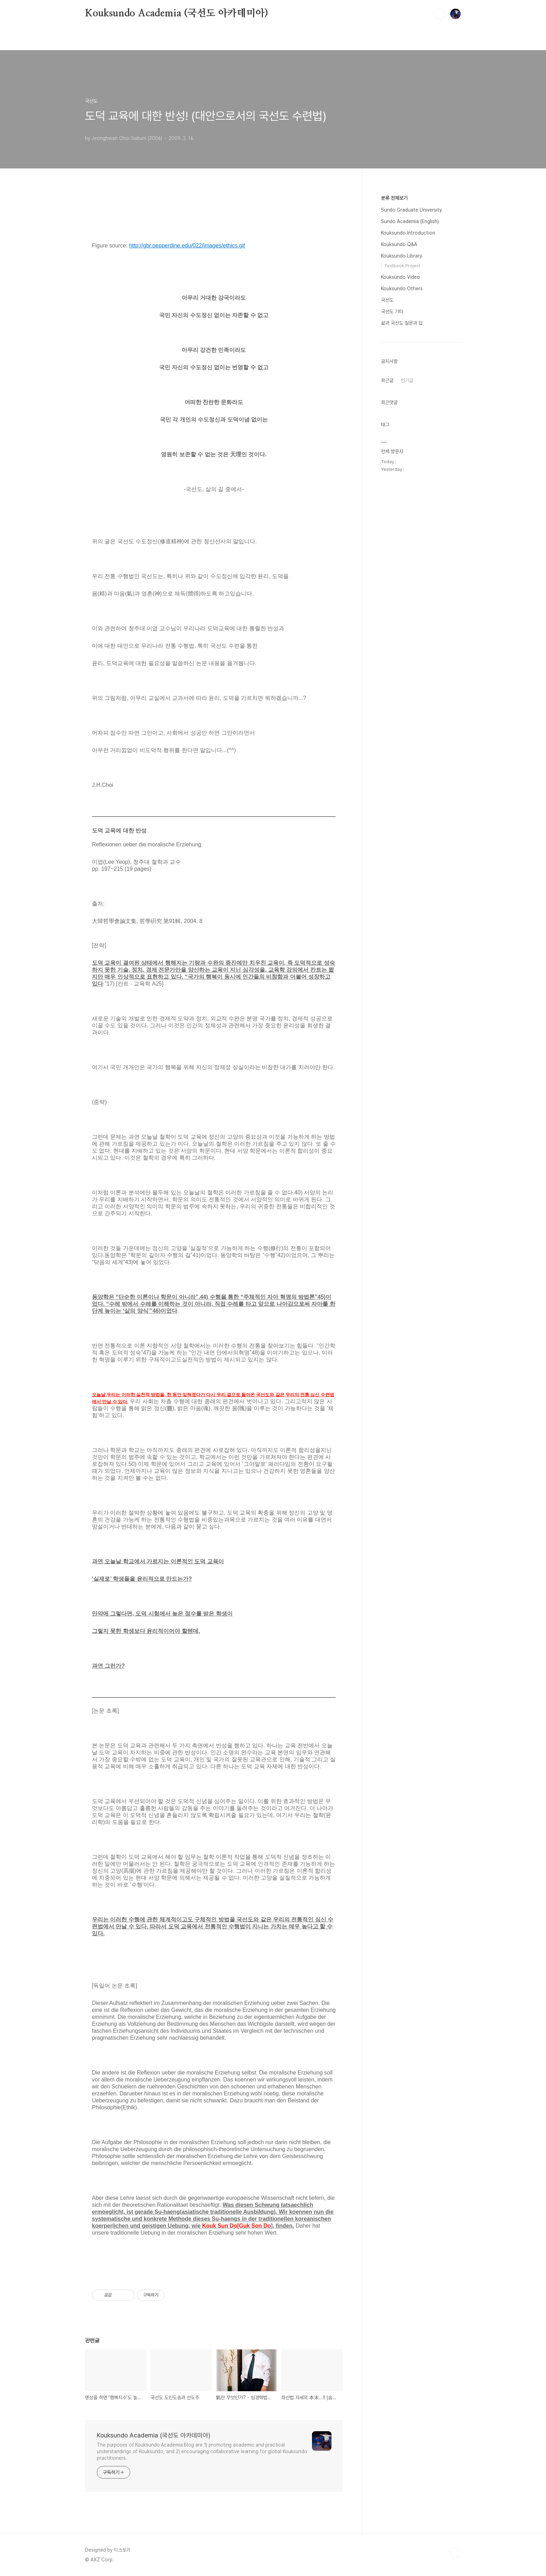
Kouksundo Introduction (408, 233)
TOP (455, 2552)
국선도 (387, 300)
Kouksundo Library (401, 256)
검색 (439, 14)
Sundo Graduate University (411, 210)
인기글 (407, 380)
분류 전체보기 (394, 198)
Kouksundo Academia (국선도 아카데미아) (176, 13)
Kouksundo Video (400, 277)
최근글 (387, 380)
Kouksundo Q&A (399, 244)
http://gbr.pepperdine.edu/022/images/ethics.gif (187, 245)
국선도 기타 (392, 311)
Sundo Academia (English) (410, 221)
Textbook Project (402, 265)
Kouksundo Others (402, 288)
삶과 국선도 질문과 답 (402, 323)
